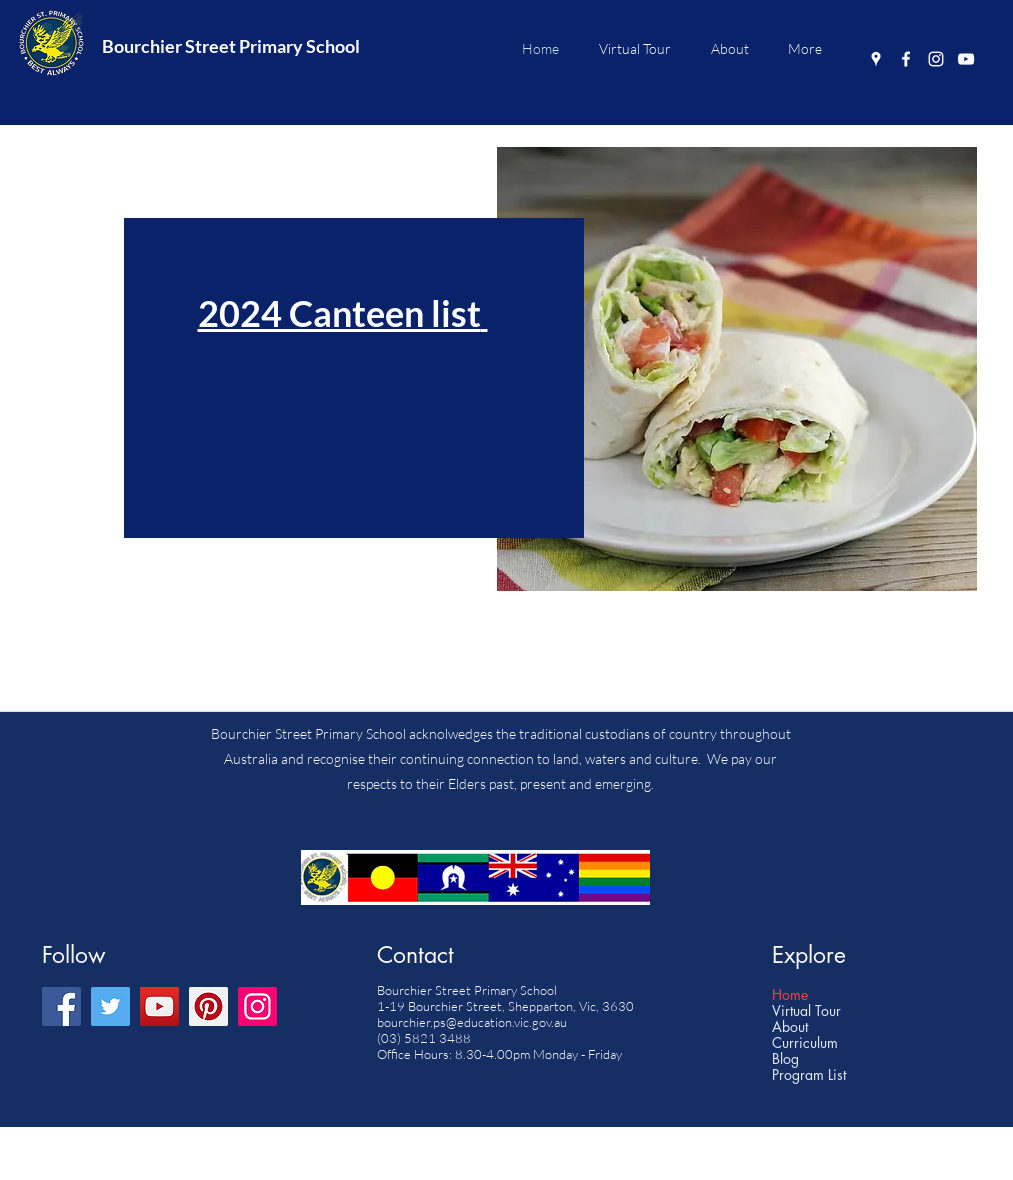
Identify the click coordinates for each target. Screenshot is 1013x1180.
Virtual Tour (806, 1011)
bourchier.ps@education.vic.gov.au (472, 1022)
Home (790, 995)
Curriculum (805, 1043)
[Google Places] (876, 59)
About (790, 1027)
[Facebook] (906, 59)
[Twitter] (110, 1006)
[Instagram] (936, 59)
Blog (785, 1059)
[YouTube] (966, 59)
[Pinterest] (208, 1006)
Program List (809, 1075)
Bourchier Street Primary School (231, 46)
